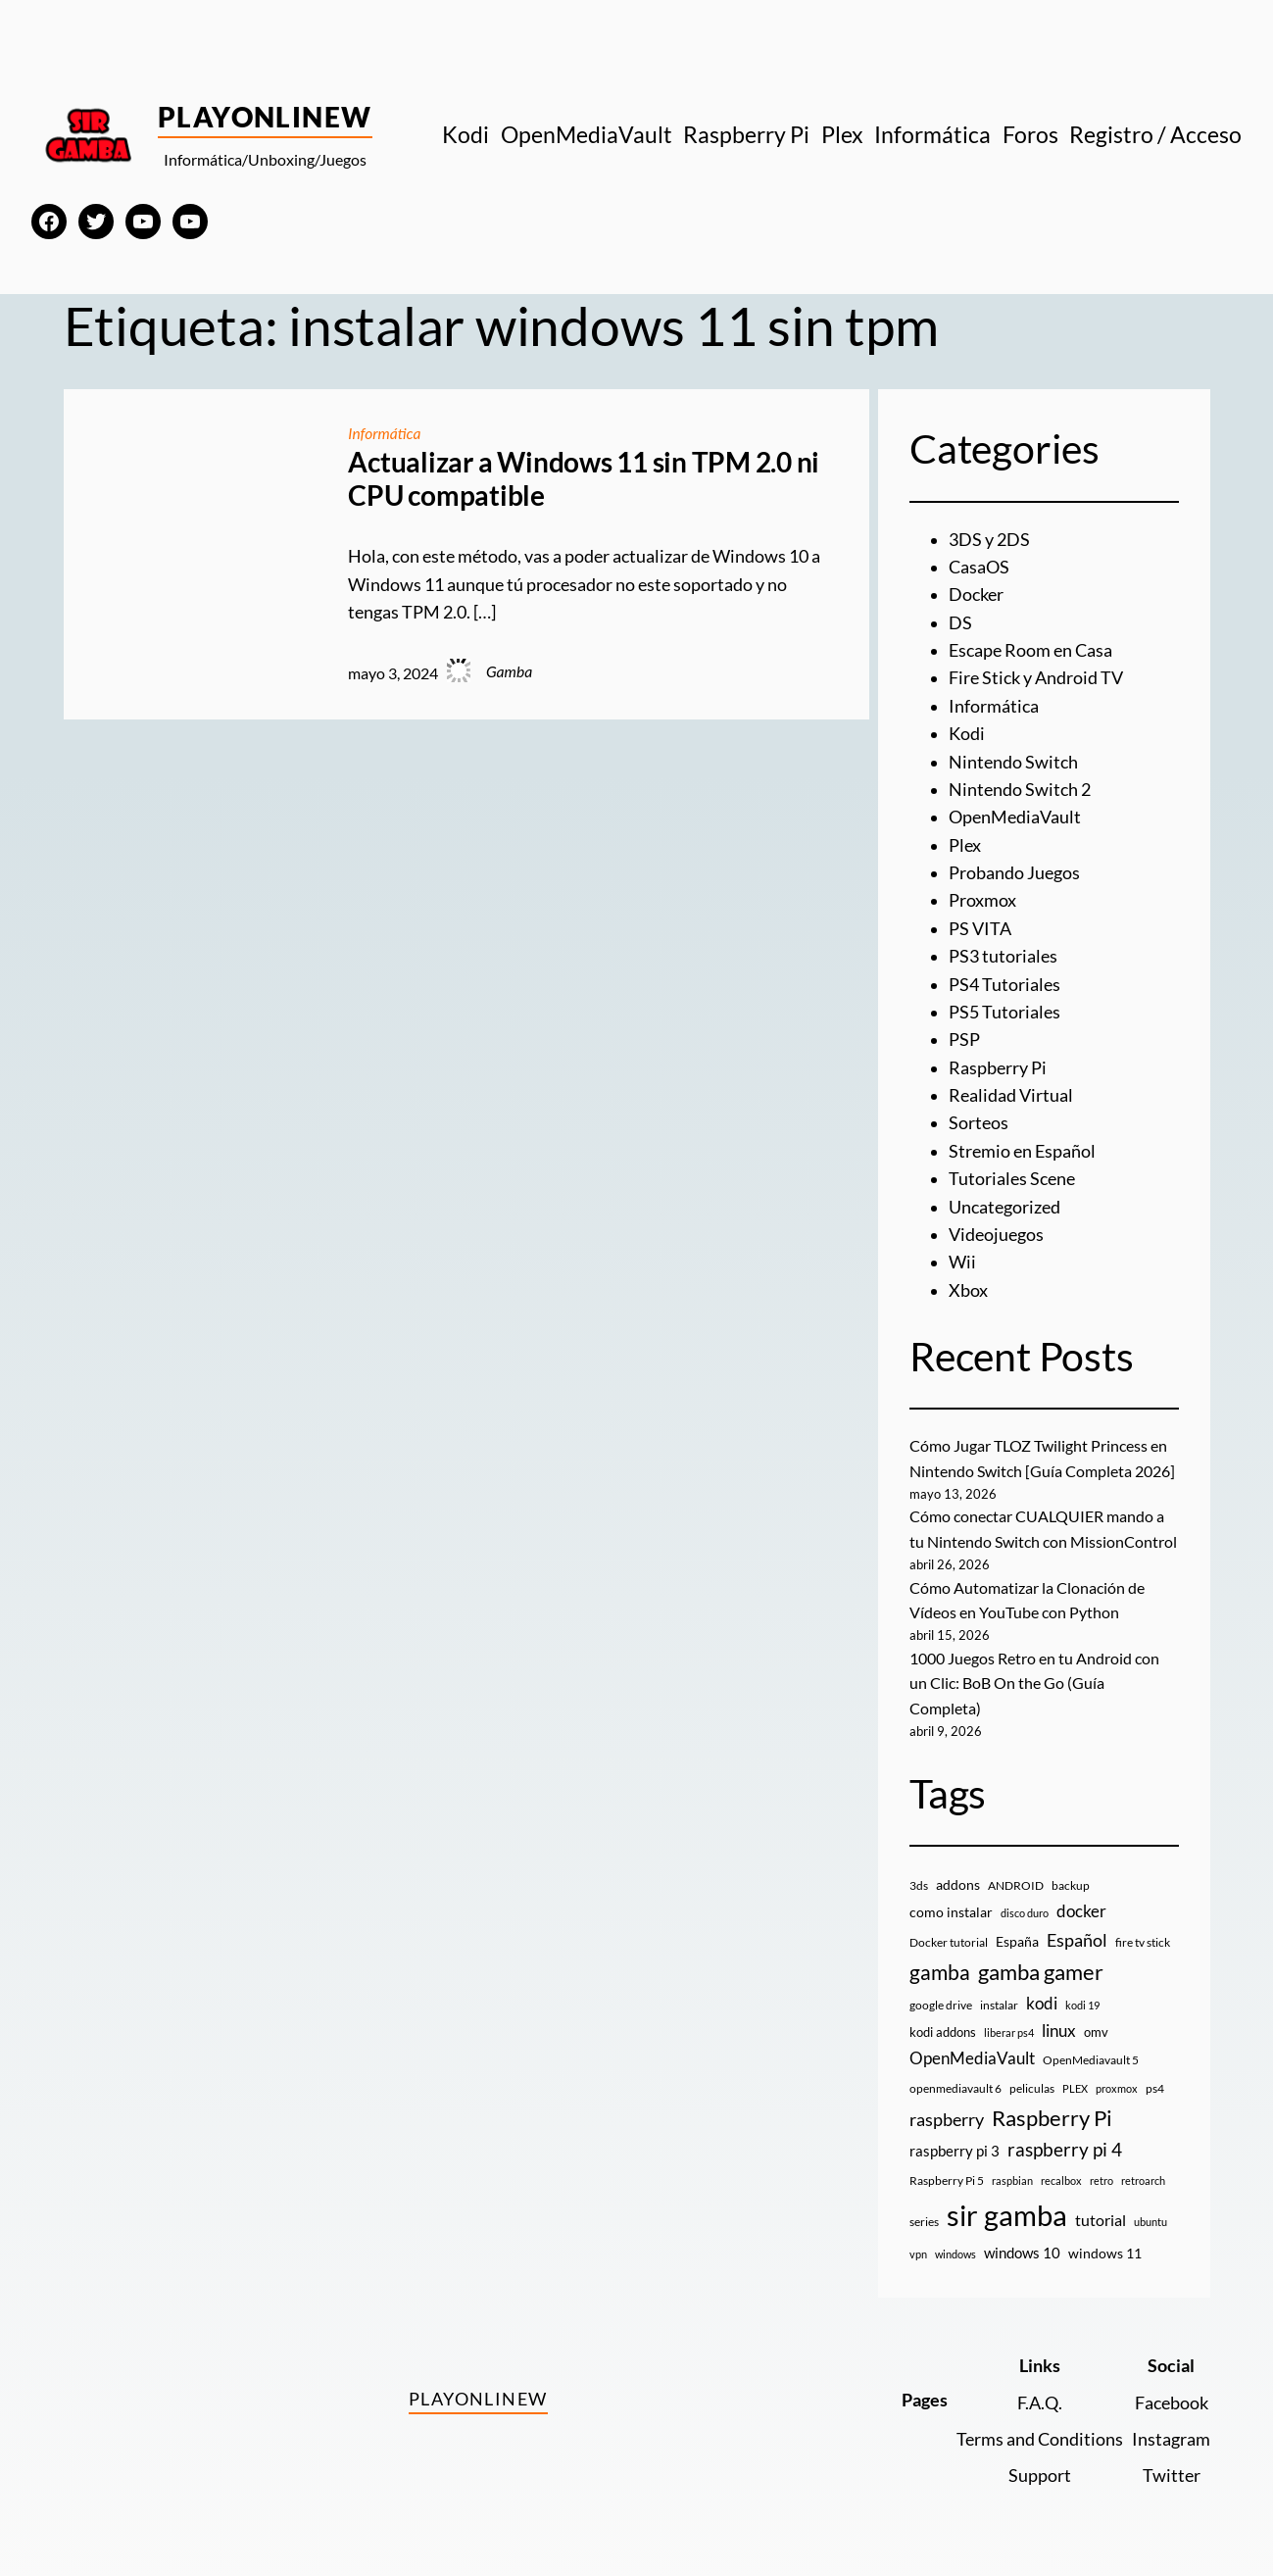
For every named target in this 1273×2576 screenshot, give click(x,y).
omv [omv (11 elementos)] (1096, 2026)
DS (960, 623)
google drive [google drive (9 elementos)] (940, 1999)
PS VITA (980, 928)
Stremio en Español (1022, 1151)
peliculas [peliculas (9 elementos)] (1031, 2082)
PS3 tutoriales (1003, 956)
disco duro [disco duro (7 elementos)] (1025, 1907)
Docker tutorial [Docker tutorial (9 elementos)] (948, 1936)
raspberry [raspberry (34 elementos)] (946, 2113)
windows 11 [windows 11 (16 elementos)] (1105, 2247)
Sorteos (978, 1123)
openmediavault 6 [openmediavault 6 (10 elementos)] (955, 2082)
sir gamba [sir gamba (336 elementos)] (1007, 2209)
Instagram (1171, 2433)
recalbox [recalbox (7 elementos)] (1061, 2174)
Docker (976, 594)
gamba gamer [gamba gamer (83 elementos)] (1040, 1966)
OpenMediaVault (1015, 817)
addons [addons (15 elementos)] (958, 1878)
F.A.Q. (1039, 2397)
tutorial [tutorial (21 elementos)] (1100, 2214)
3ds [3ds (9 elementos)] (918, 1879)
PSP (964, 1039)
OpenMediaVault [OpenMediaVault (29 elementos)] (972, 2052)
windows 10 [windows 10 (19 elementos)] (1022, 2246)
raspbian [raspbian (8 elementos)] (1012, 2174)
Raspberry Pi (998, 1068)
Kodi (967, 733)
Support (1039, 2469)
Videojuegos (996, 1234)
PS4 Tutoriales (1004, 984)
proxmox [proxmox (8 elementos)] (1117, 2082)
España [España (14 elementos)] (1017, 1935)
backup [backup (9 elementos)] (1071, 1879)
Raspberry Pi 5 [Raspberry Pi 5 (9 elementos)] (946, 2174)
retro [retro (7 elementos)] (1101, 2174)
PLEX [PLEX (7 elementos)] (1075, 2082)
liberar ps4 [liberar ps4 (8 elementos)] (1009, 2026)
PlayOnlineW (265, 116)
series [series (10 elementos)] (924, 2215)
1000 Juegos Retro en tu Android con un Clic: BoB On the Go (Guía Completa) (1034, 1678)
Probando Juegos (1014, 873)
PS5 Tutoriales (1004, 1012)
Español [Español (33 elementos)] (1077, 1934)
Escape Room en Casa (1030, 650)
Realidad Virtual (1011, 1095)
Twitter (1171, 2469)
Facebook (1171, 2397)
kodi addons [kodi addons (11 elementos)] (942, 2026)
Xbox (968, 1290)
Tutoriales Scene (1012, 1178)
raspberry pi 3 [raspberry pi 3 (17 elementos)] (954, 2145)
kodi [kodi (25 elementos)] (1041, 1997)
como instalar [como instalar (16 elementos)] (951, 1906)
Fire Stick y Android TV (1036, 678)
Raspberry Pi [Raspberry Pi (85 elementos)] (1052, 2112)
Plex (965, 845)
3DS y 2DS (989, 539)
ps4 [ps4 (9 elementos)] (1155, 2082)
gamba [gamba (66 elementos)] (939, 1966)
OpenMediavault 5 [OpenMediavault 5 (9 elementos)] (1091, 2054)
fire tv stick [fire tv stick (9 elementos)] (1142, 1936)
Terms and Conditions (1039, 2433)
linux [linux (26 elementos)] (1059, 2024)
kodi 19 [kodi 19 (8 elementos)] (1082, 1999)
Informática (384, 432)
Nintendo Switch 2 (1020, 789)
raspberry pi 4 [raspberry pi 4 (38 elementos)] (1064, 2144)
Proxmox (982, 900)
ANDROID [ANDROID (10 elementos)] (1016, 1879)
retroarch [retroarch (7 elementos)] (1143, 2174)
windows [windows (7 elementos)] (955, 2248)
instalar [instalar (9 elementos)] (999, 1999)
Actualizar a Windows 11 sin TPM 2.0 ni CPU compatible (583, 479)
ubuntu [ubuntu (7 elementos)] (1150, 2215)
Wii (962, 1262)
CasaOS (979, 567)
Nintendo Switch (1013, 762)
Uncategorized (1004, 1207)
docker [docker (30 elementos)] (1081, 1905)
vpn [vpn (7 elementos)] (918, 2248)
